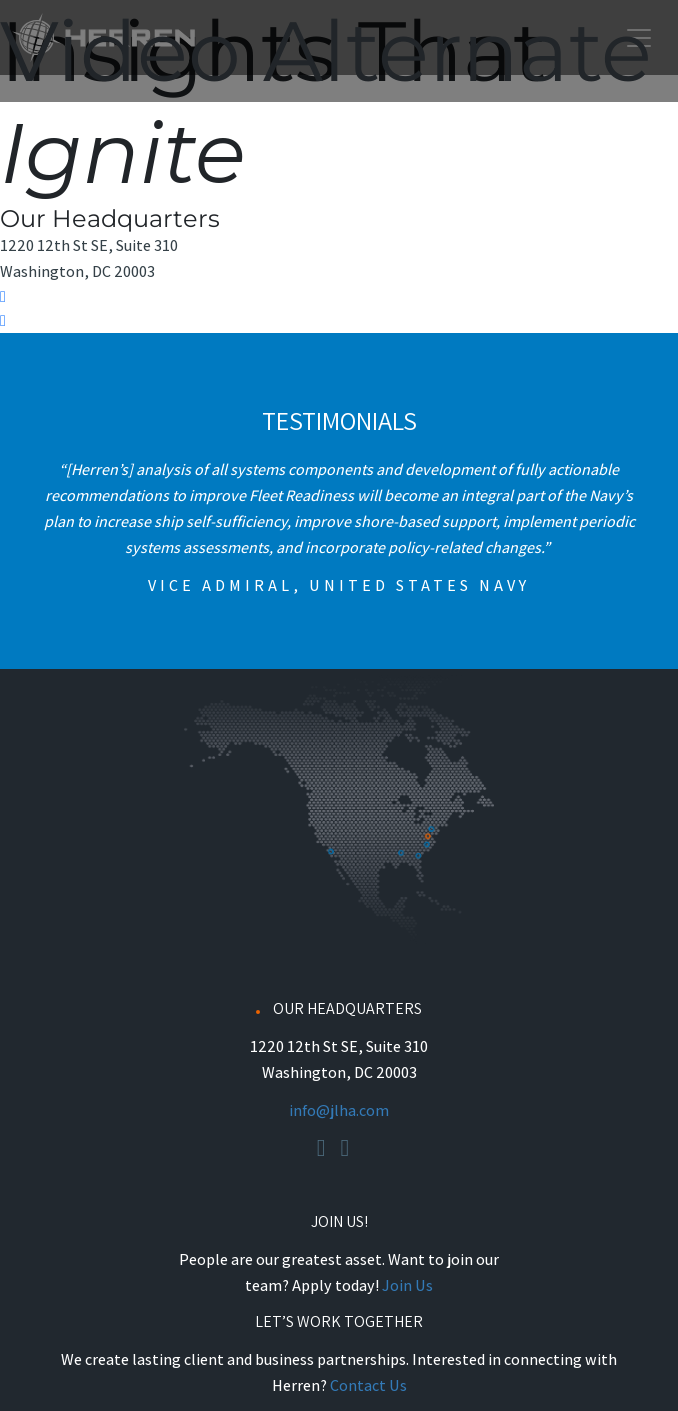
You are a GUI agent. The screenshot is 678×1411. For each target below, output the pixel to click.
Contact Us (368, 1385)
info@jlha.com (339, 1110)
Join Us (407, 1285)
